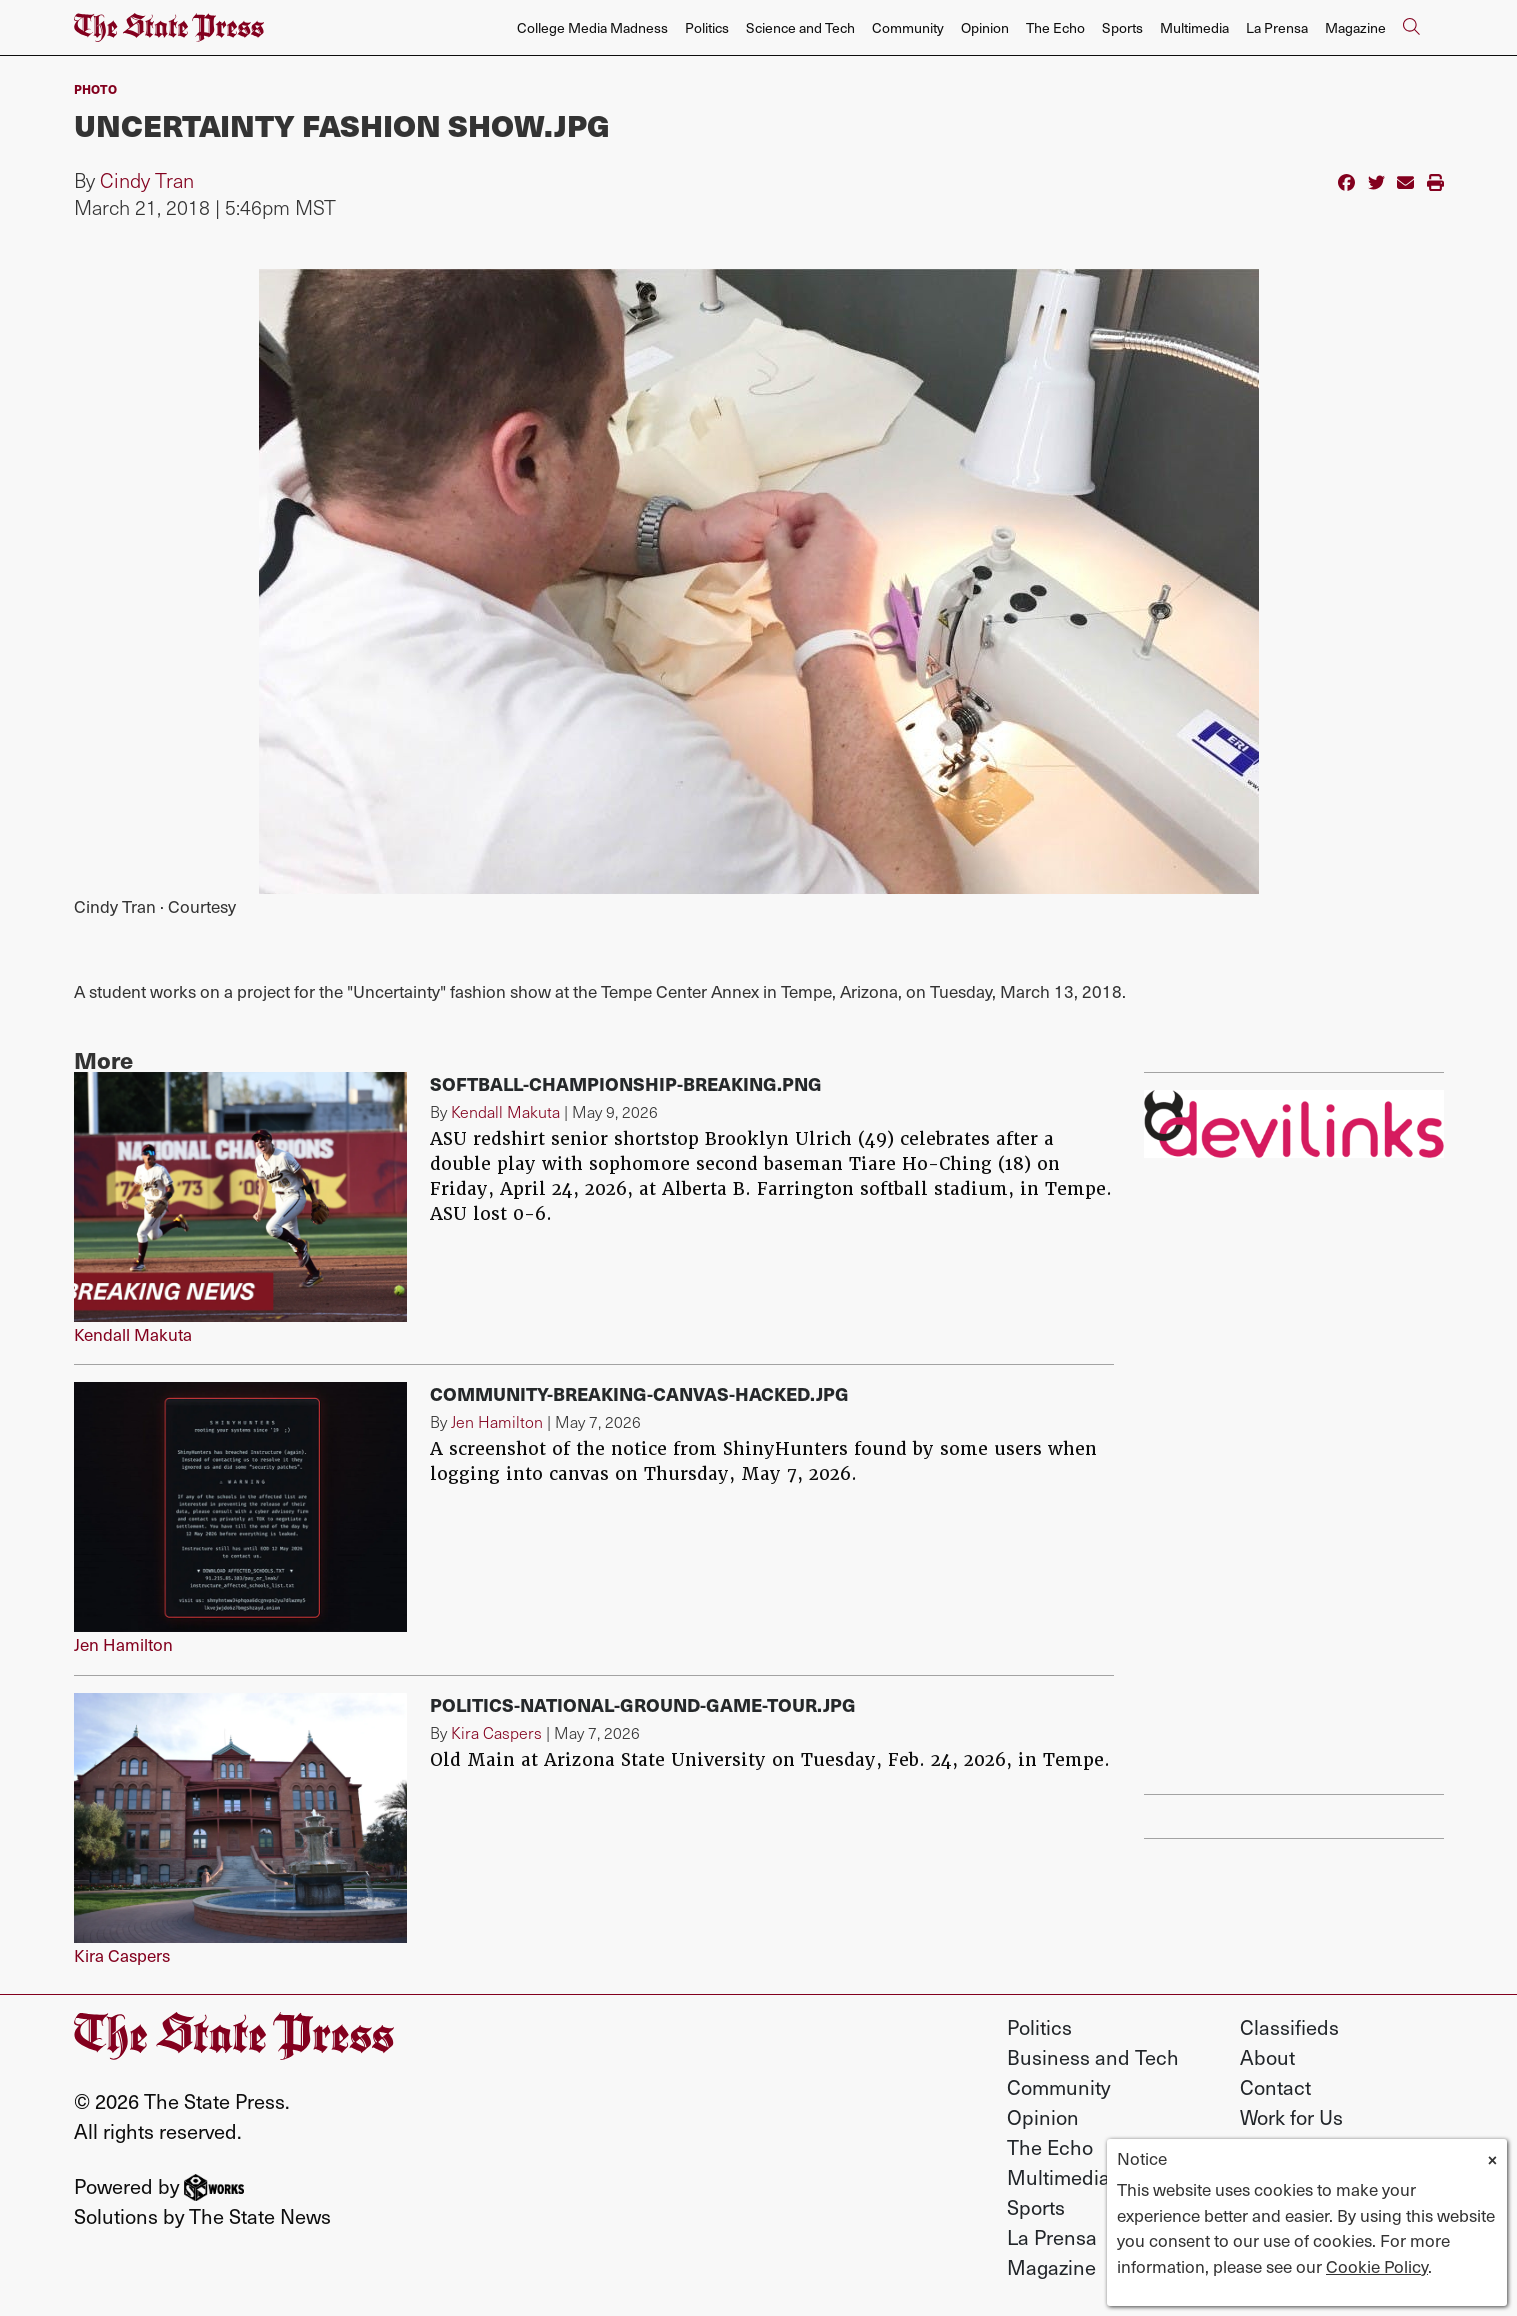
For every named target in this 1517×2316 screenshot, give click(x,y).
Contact (1275, 2087)
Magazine (1355, 27)
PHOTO (95, 88)
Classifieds (1289, 2027)
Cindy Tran (147, 180)
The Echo (1055, 27)
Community (908, 27)
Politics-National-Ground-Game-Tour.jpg (643, 1704)
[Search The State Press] (1412, 28)
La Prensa (1277, 27)
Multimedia (1194, 27)
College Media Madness (592, 27)
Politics (707, 27)
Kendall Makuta (133, 1334)
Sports (1122, 27)
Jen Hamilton (123, 1644)
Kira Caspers (122, 1955)
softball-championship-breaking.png (626, 1083)
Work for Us (1291, 2117)
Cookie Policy (1377, 2266)
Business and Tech (1093, 2057)
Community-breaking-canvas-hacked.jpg (639, 1393)
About (1267, 2057)
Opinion (985, 27)
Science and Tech (800, 27)
